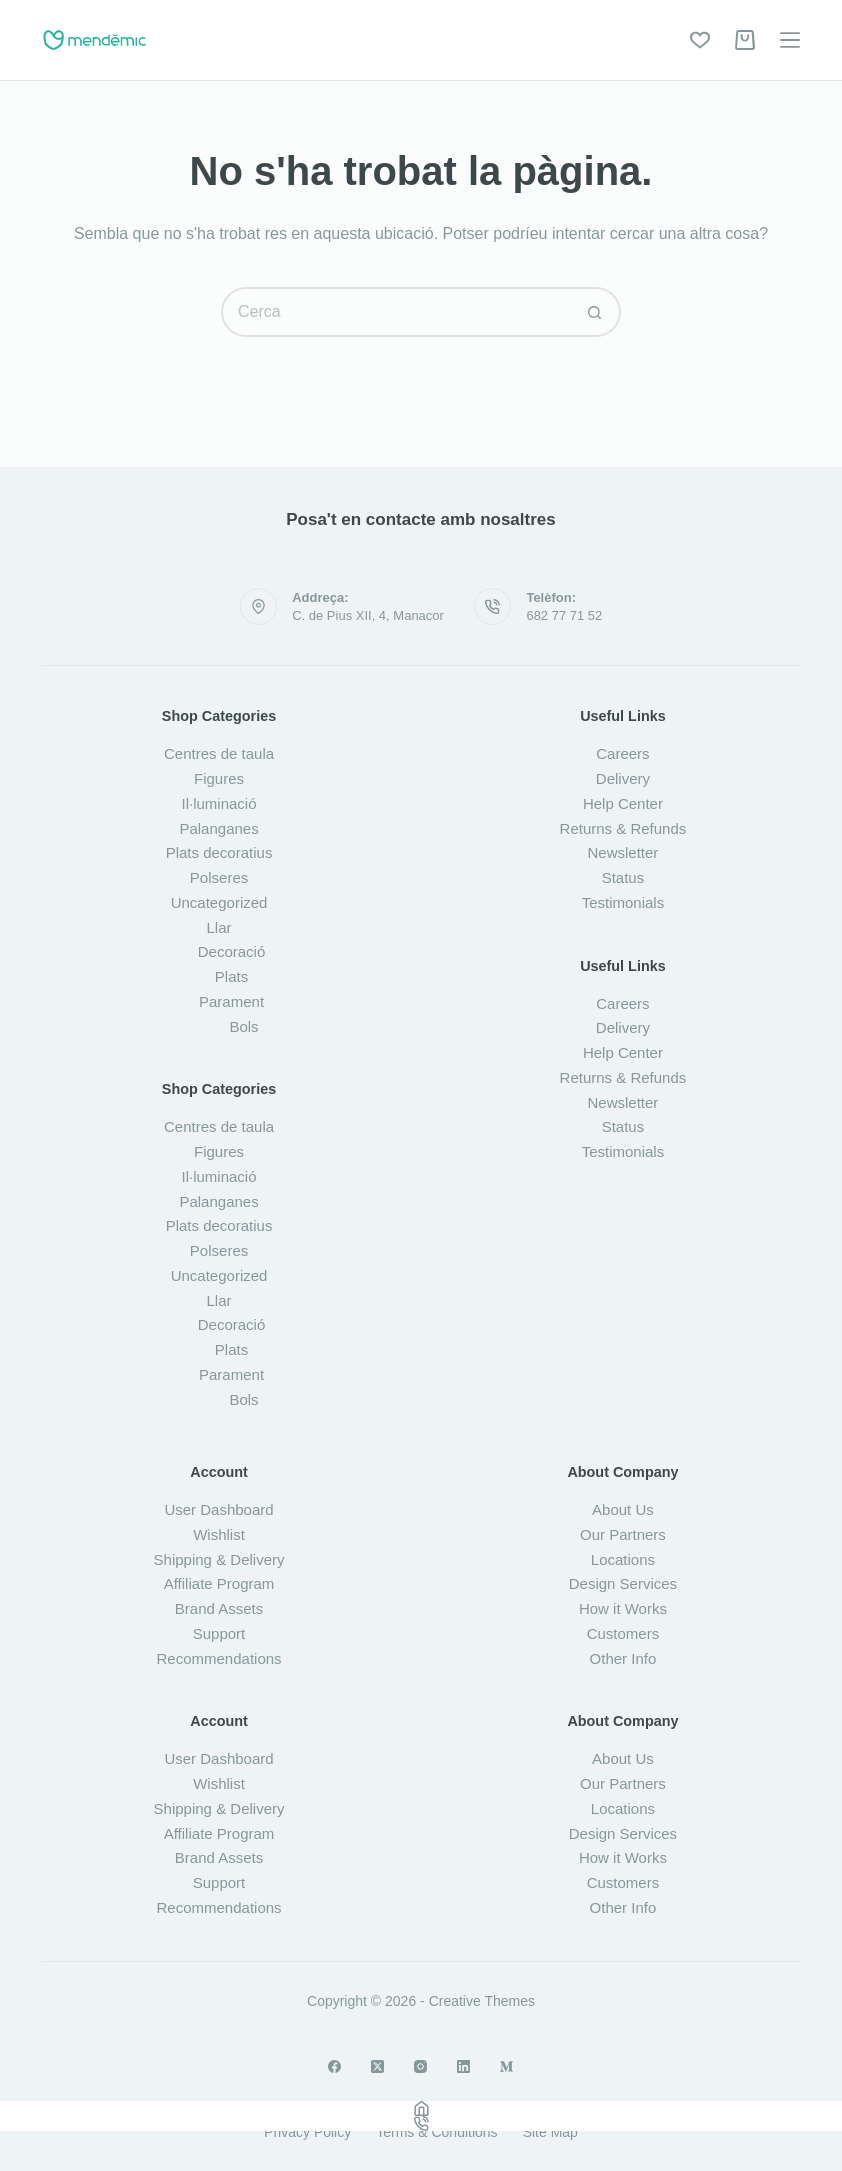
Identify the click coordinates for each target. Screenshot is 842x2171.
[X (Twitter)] (377, 2066)
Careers (622, 753)
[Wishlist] (700, 40)
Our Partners (623, 1534)
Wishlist (219, 1534)
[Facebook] (334, 2066)
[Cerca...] (396, 312)
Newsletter (623, 852)
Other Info (623, 1658)
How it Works (623, 1608)
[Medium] (506, 2066)
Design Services (623, 1583)
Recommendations (219, 1658)
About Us (623, 1509)
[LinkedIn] (463, 2066)
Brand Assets (219, 1608)
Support (219, 1633)
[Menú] (790, 40)
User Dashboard (218, 1509)
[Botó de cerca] (596, 312)
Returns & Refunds (623, 828)
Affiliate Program (219, 1583)
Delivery (623, 778)
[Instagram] (420, 2066)
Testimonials (623, 902)
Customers (623, 1633)
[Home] (421, 2108)
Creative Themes (482, 2001)
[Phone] (421, 2123)
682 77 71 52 (564, 615)
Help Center (623, 803)
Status (623, 877)
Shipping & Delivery (219, 1559)
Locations (623, 1559)
